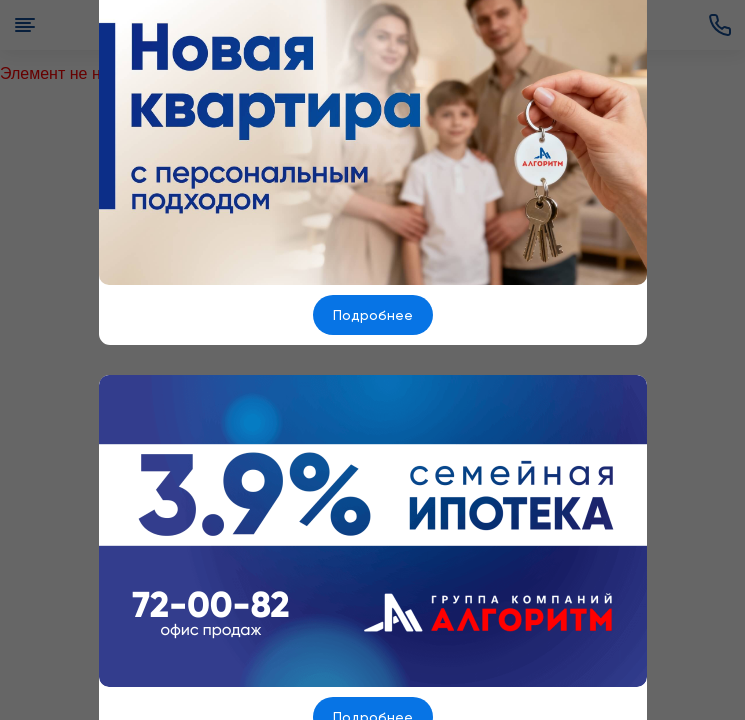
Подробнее (373, 315)
